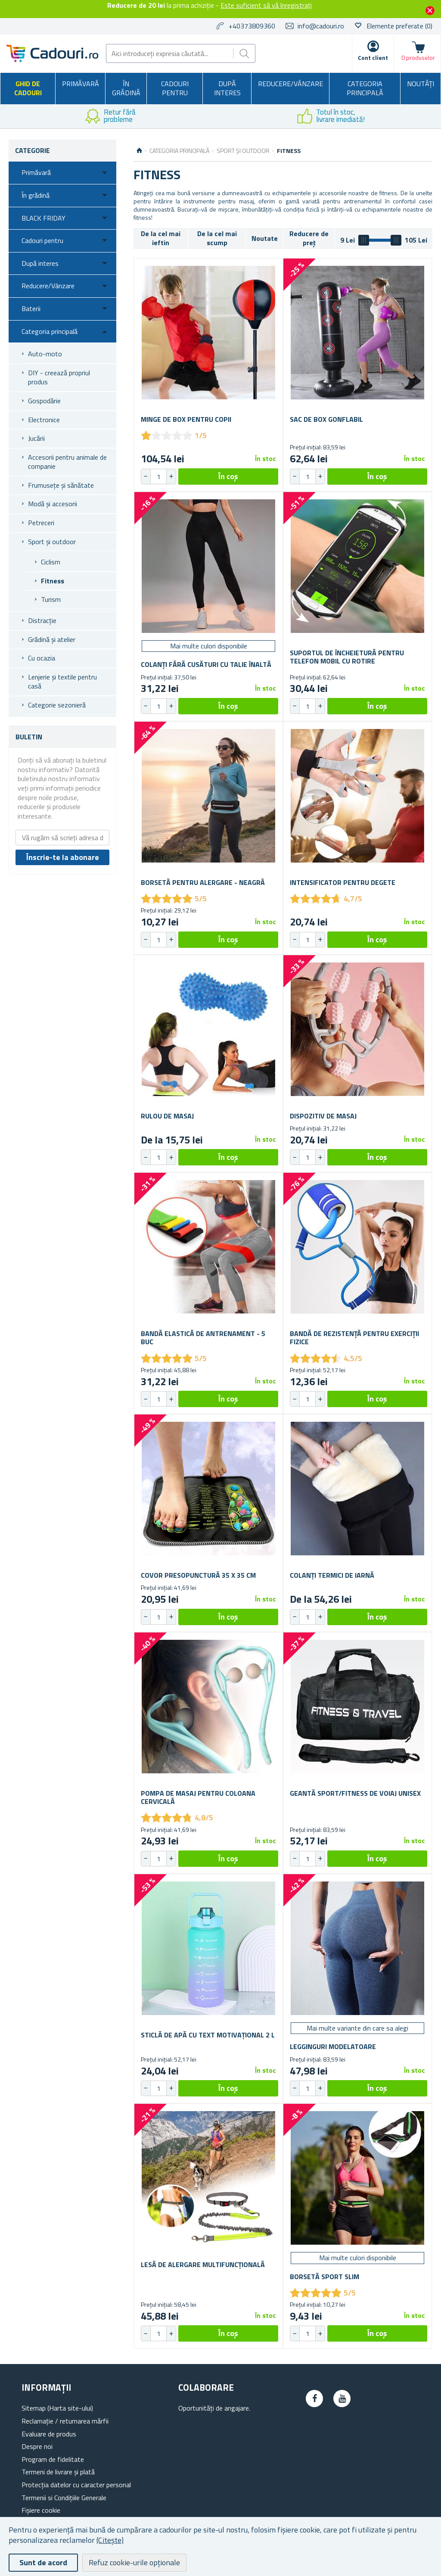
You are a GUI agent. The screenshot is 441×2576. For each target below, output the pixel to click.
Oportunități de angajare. (214, 2408)
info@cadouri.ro (321, 26)
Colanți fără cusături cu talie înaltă (206, 664)
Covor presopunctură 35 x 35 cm (198, 1575)
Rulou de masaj (167, 1116)
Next (434, 116)
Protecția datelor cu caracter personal (76, 2484)
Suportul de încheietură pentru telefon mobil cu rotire (347, 657)
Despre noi (37, 2446)
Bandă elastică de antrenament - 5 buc (203, 1338)
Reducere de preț (309, 238)
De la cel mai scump (217, 238)
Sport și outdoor (52, 541)
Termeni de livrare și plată (58, 2472)
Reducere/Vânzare (290, 83)
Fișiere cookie (41, 2510)
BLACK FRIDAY (43, 218)
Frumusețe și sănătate (61, 485)
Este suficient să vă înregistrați (266, 5)
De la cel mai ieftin (160, 238)
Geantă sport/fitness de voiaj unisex (355, 1793)
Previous (6, 116)
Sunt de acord (43, 2562)
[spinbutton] (158, 476)
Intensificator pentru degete (342, 882)
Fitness (52, 581)
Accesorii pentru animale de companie (67, 462)
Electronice (44, 419)
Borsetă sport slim (324, 2277)
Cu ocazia (41, 658)
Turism (51, 599)
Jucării (36, 438)
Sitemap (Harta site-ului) (57, 2408)
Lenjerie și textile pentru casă (62, 682)
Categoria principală (365, 88)
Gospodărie (44, 401)
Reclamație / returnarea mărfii (65, 2421)
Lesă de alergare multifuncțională (203, 2265)
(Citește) (110, 2540)
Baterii (31, 308)
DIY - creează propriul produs (59, 377)
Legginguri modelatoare (333, 2047)
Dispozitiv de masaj (323, 1116)
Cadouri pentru (175, 88)
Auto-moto (45, 354)
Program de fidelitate (53, 2459)
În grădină (126, 88)
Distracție (42, 620)
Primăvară (80, 83)
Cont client (373, 57)
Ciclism (50, 562)
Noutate (265, 238)
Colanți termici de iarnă (332, 1575)
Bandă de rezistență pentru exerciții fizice (354, 1338)
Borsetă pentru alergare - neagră (203, 882)
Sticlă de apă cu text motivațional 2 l (208, 2035)
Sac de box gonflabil (326, 419)
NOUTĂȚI (420, 83)
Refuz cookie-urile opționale (134, 2562)
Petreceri (41, 522)
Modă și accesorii (52, 503)
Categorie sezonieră (57, 705)
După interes (227, 88)
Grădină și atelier (51, 639)
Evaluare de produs (49, 2434)
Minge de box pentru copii (186, 419)
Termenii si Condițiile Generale (64, 2497)
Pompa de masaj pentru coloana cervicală (198, 1797)
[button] (171, 476)
